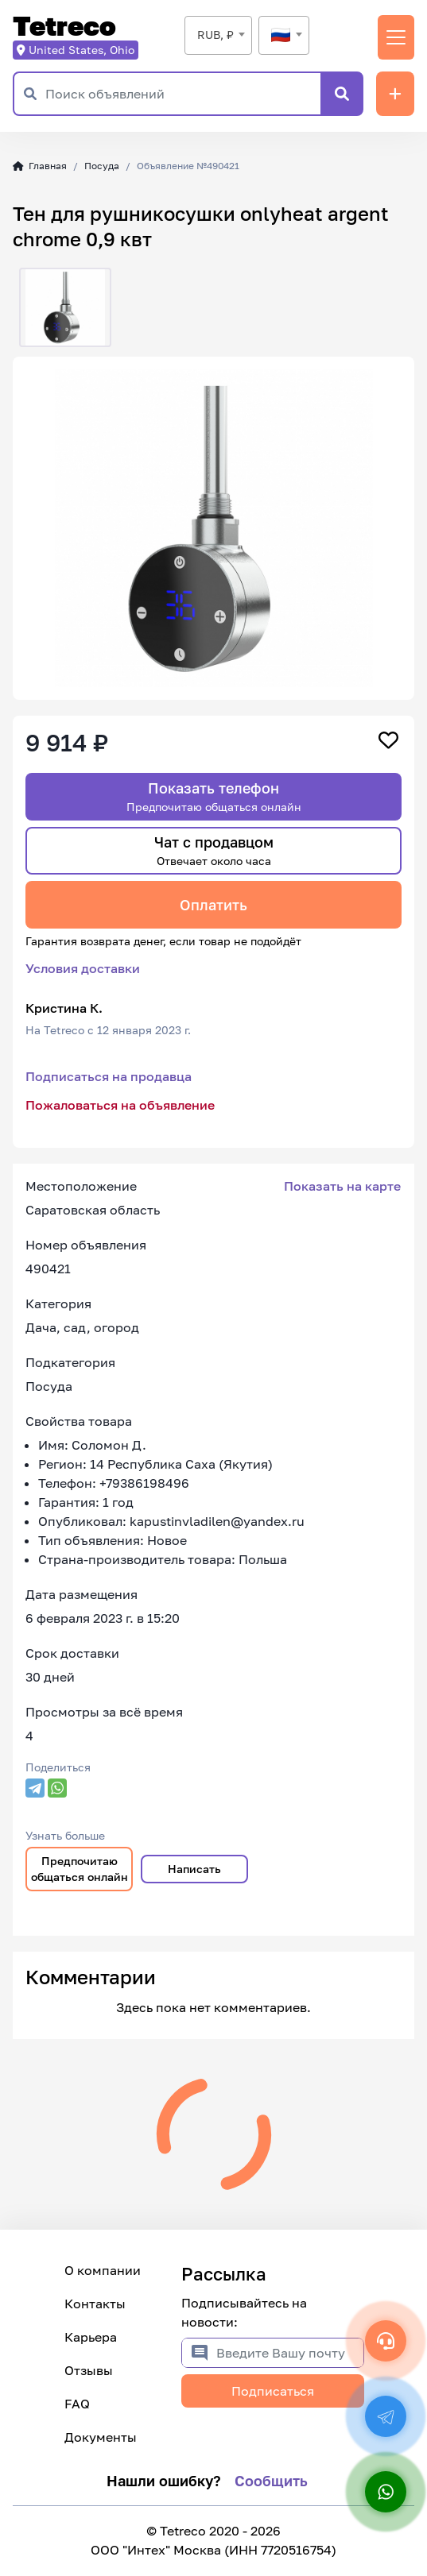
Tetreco (64, 26)
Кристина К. (64, 1008)
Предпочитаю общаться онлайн (79, 1868)
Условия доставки (82, 968)
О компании (102, 2270)
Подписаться (272, 2391)
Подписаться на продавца (108, 1076)
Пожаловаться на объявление (120, 1105)
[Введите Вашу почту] (289, 2352)
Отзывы (88, 2370)
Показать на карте (342, 1186)
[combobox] (218, 35)
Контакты (95, 2303)
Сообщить (271, 2480)
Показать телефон (213, 796)
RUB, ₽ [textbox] (215, 34)
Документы (100, 2437)
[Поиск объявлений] (182, 93)
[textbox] (284, 35)
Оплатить (213, 904)
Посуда (101, 166)
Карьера (90, 2337)
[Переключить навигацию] (396, 37)
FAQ (77, 2404)
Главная (40, 166)
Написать (194, 1868)
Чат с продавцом (214, 850)
